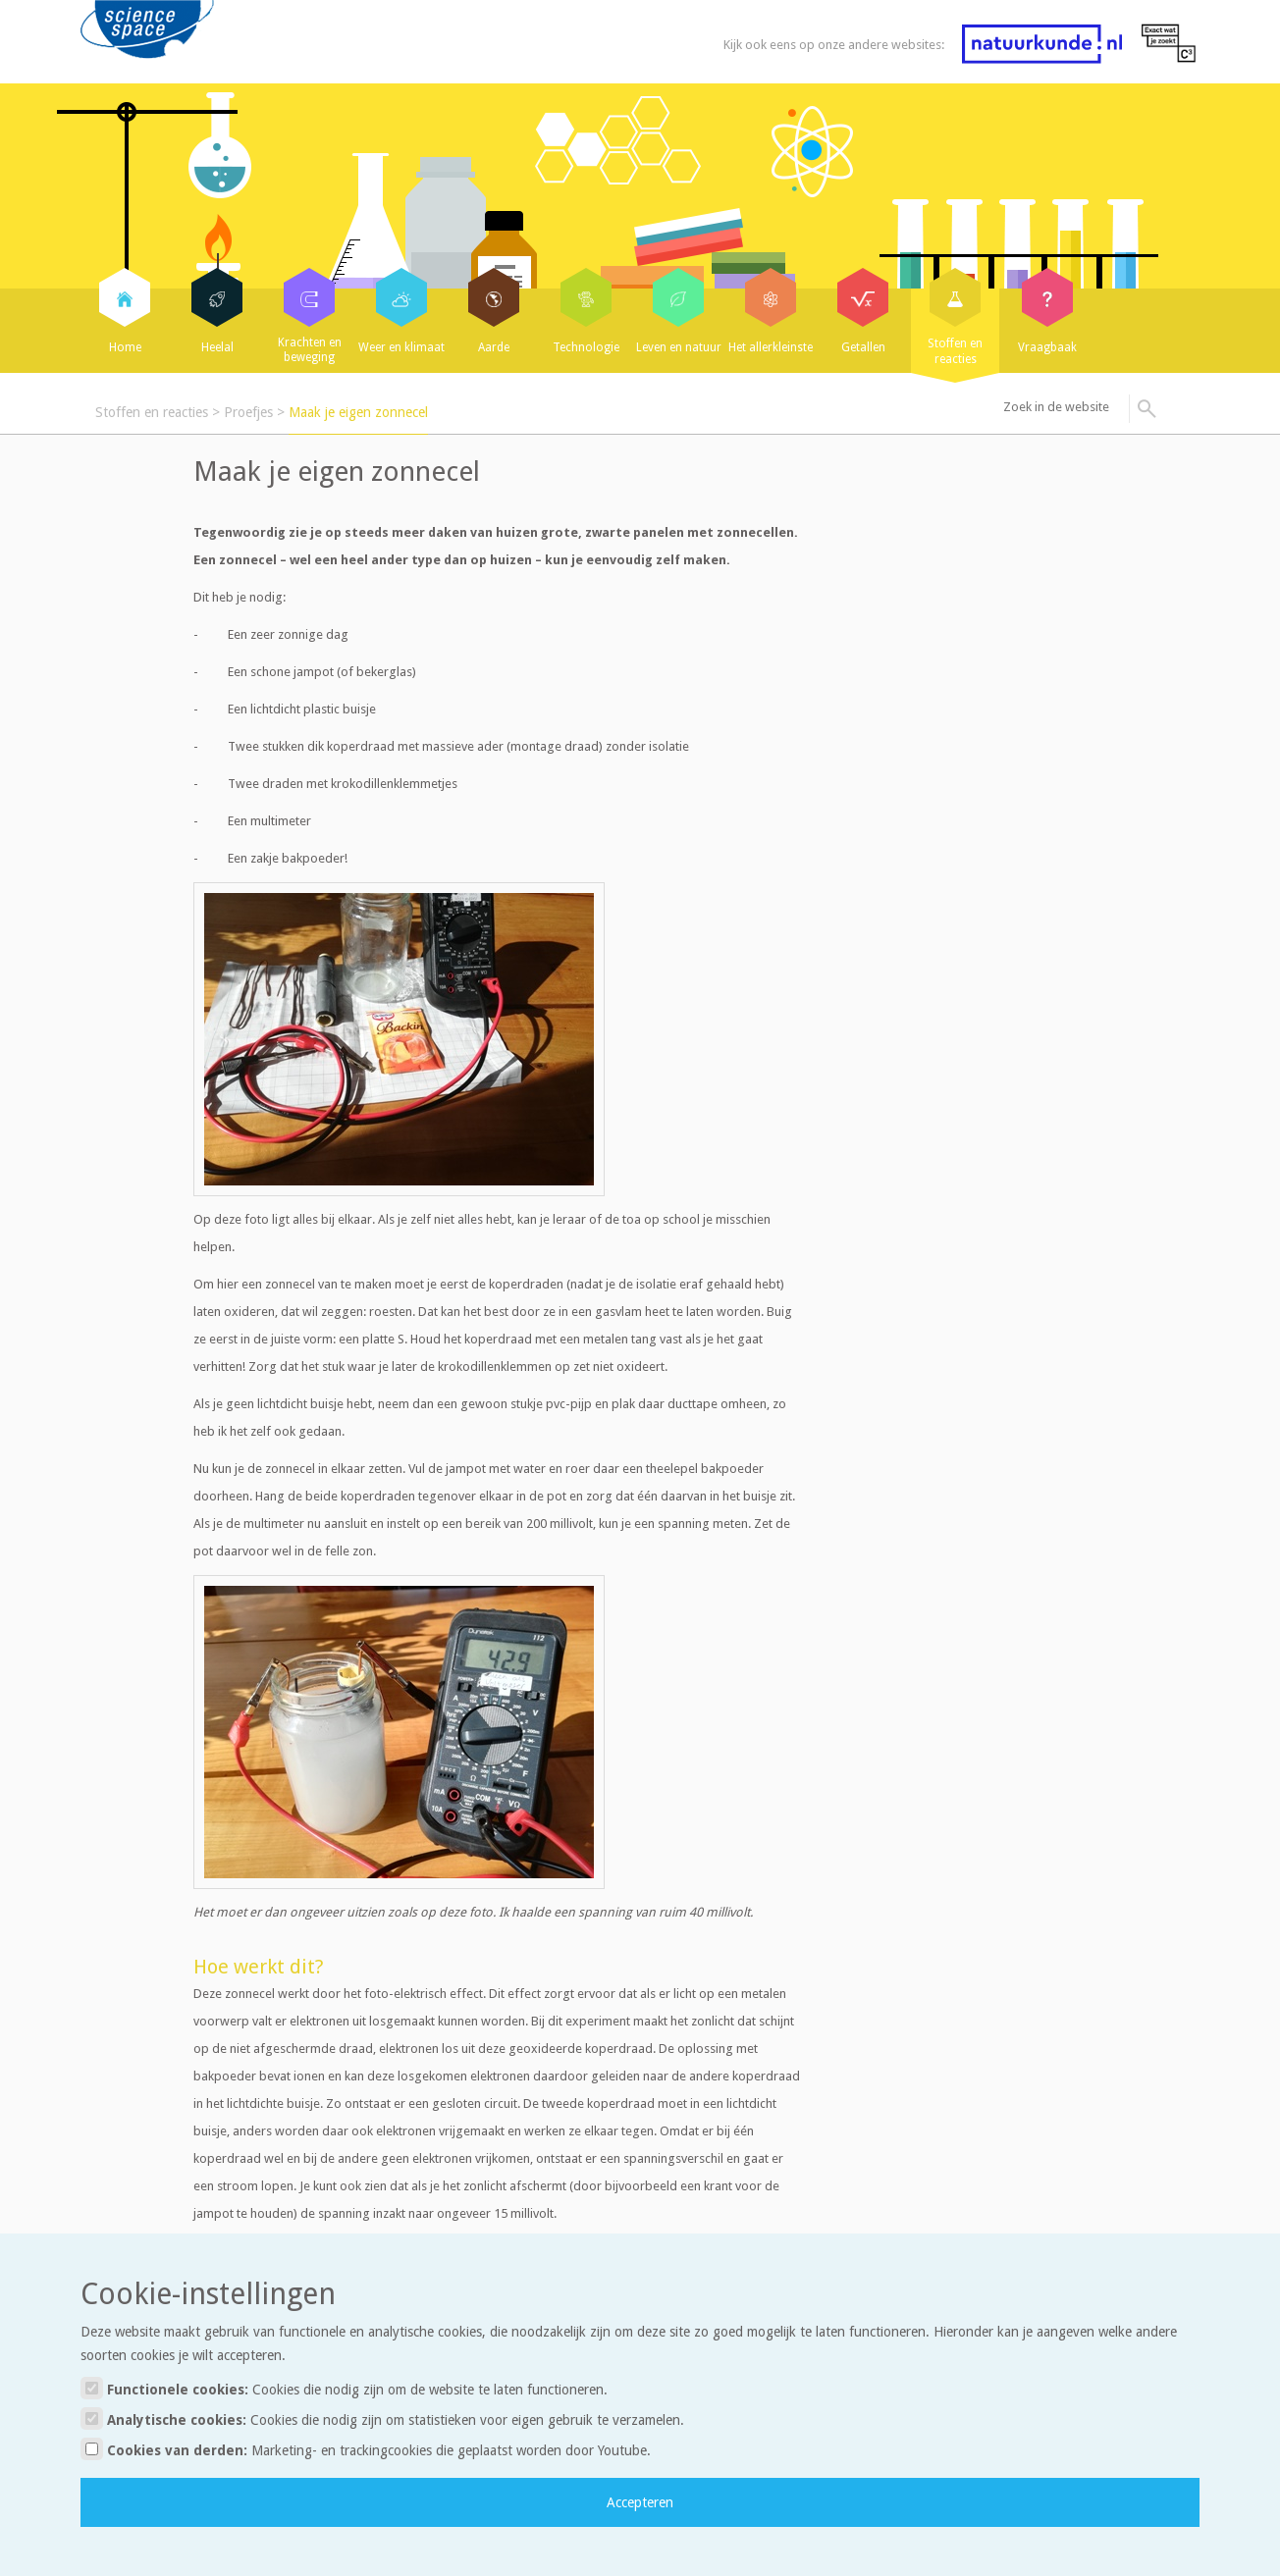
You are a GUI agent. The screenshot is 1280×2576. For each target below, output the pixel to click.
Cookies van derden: (365, 2449)
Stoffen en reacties (151, 412)
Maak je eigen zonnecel (358, 412)
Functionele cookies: (344, 2388)
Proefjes (248, 412)
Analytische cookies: (382, 2418)
